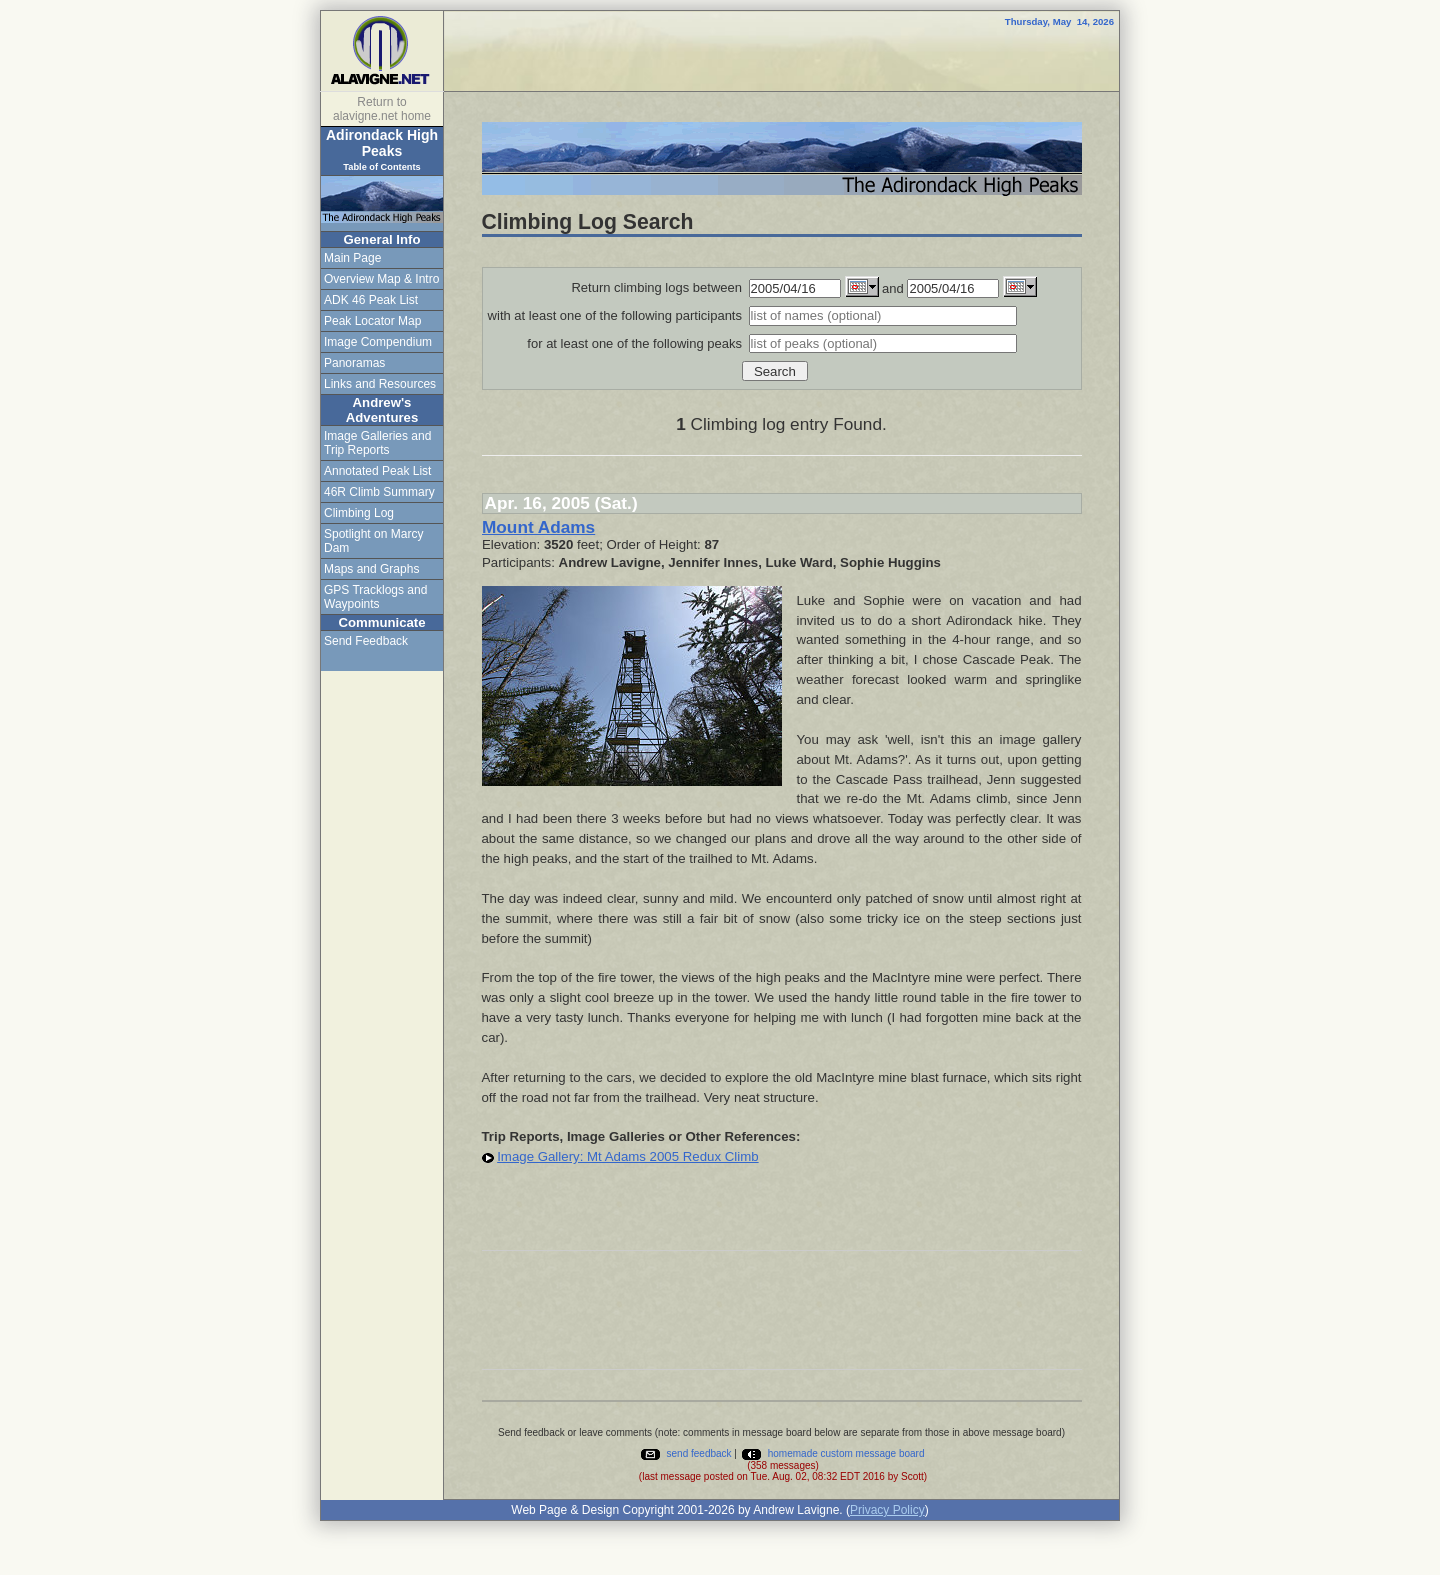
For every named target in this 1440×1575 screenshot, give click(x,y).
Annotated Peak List (377, 471)
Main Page (352, 258)
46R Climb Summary (379, 492)
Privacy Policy (887, 1510)
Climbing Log (359, 513)
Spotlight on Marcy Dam (373, 541)
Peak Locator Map (372, 321)
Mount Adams (538, 527)
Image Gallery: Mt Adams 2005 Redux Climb (627, 1156)
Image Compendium (378, 342)
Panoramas (354, 363)
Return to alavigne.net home (382, 109)
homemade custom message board (832, 1453)
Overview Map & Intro (381, 279)
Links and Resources (380, 384)
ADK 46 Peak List (371, 300)
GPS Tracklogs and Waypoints (375, 597)
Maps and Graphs (371, 569)
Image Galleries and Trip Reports (377, 443)
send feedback (685, 1453)
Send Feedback (366, 641)
